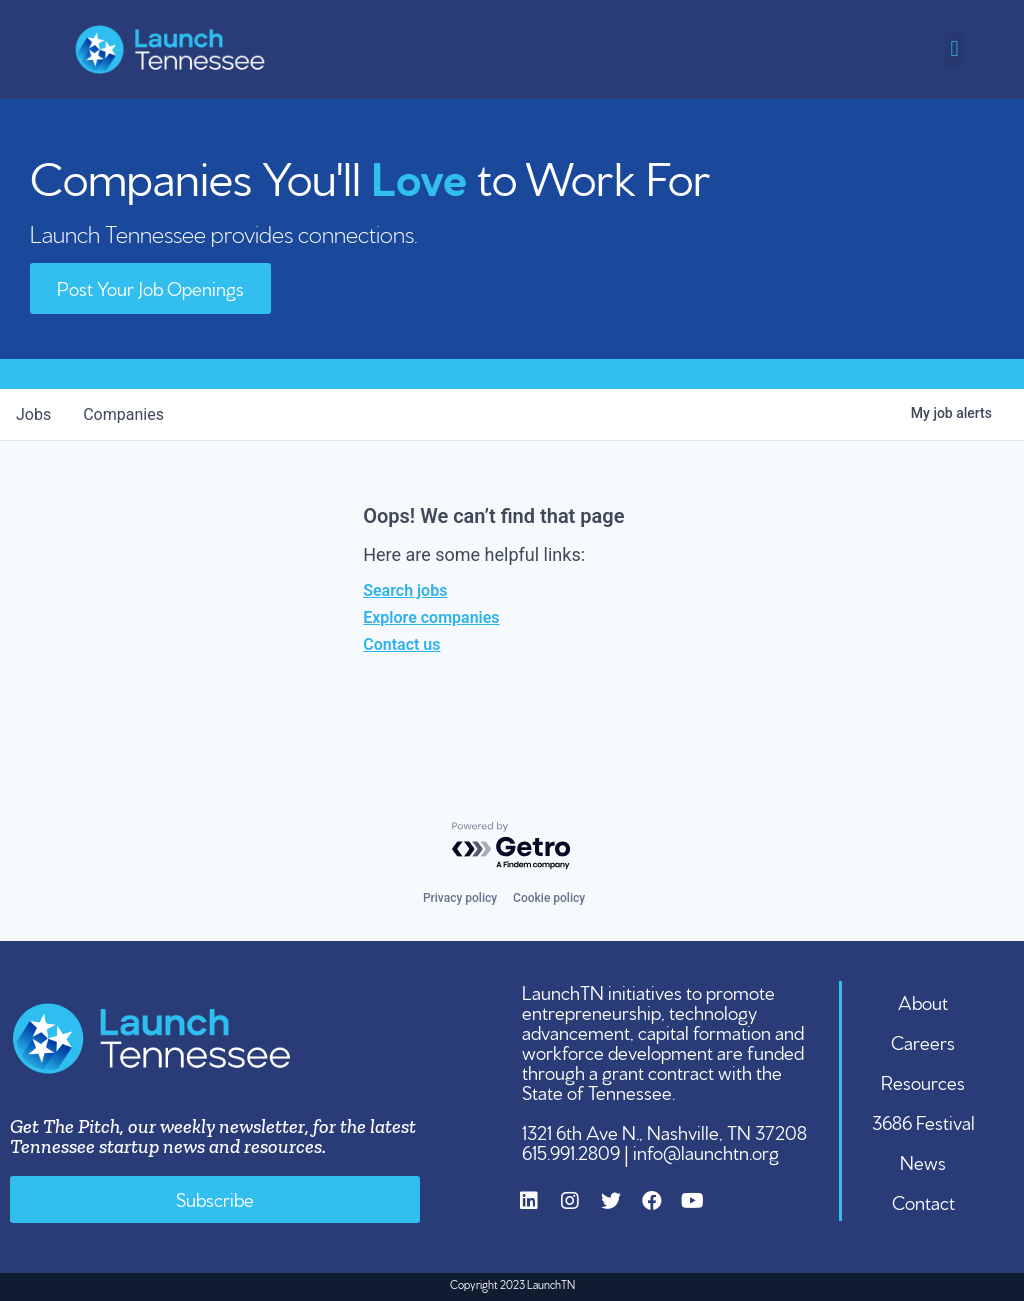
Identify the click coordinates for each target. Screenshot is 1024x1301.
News (923, 1161)
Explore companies (431, 617)
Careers (923, 1041)
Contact (923, 1201)
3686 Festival (923, 1121)
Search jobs (405, 590)
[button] (954, 49)
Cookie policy (549, 898)
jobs (33, 414)
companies (123, 414)
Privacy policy (460, 898)
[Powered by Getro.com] (512, 846)
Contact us (401, 644)
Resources (923, 1081)
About (923, 1001)
